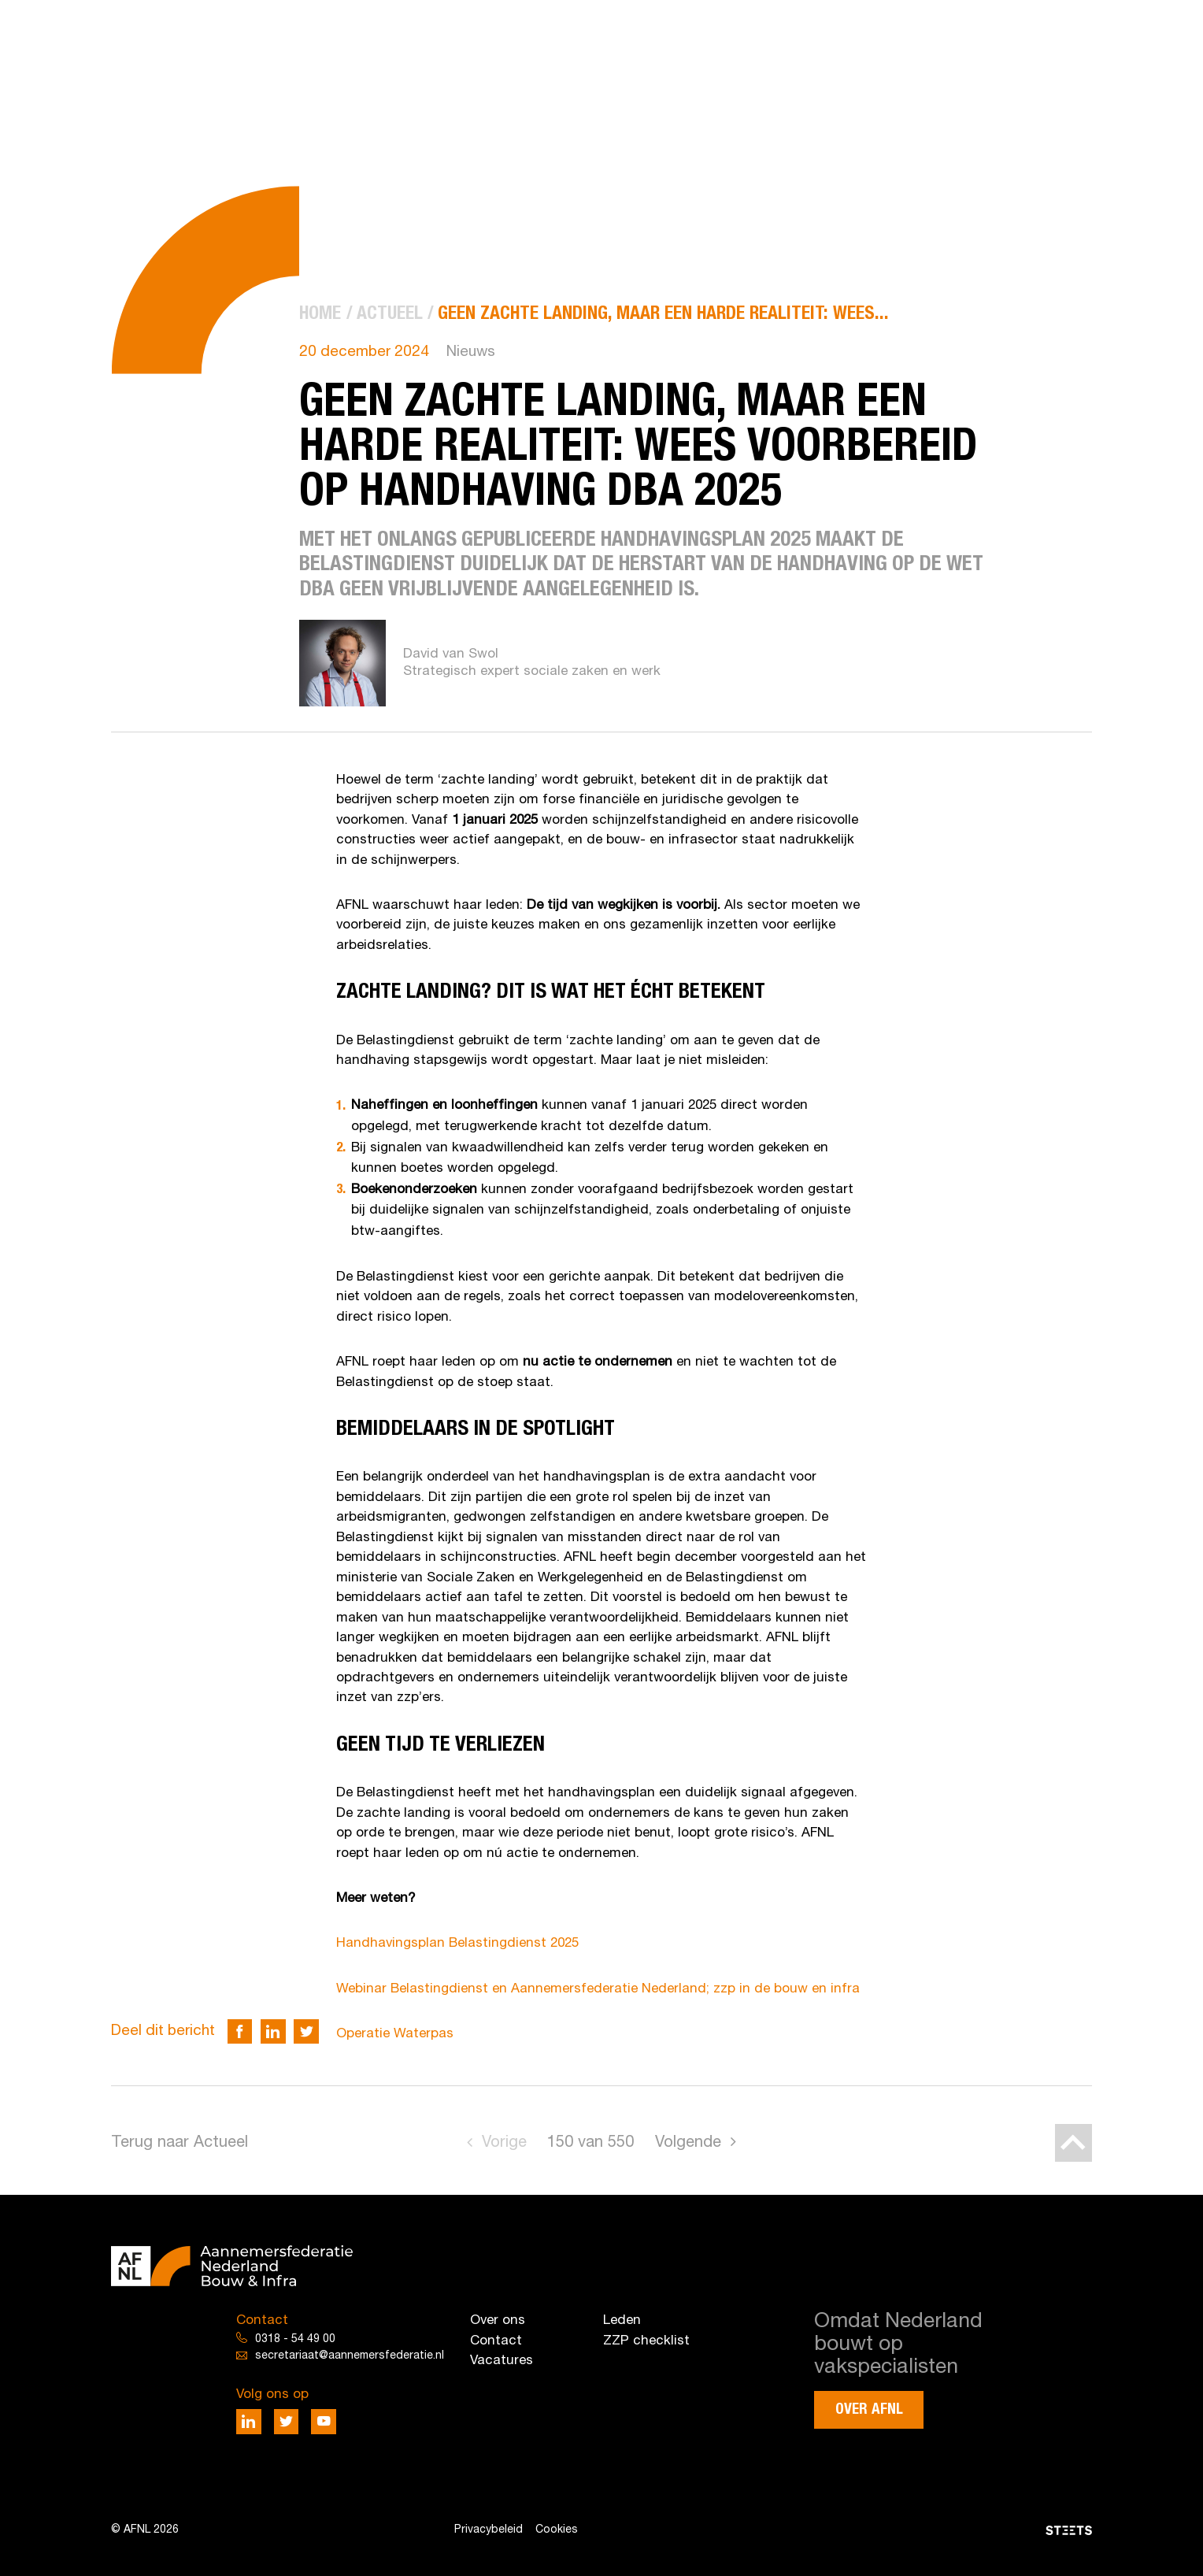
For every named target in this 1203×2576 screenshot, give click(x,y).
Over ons (497, 2320)
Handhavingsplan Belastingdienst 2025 (457, 1943)
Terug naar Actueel (179, 2143)
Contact (496, 2341)
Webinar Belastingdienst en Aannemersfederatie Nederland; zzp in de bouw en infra (598, 1989)
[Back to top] (1074, 2143)
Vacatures (501, 2361)
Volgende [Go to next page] (688, 2143)
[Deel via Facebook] (240, 2031)
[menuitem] (320, 314)
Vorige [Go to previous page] (504, 2143)
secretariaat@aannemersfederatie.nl (349, 2356)
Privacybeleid (488, 2530)
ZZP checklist (646, 2341)
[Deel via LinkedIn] (273, 2031)
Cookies (556, 2530)
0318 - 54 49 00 (295, 2339)
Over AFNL (869, 2409)
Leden (622, 2320)
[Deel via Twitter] (306, 2031)
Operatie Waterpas (394, 2034)
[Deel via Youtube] (323, 2421)
